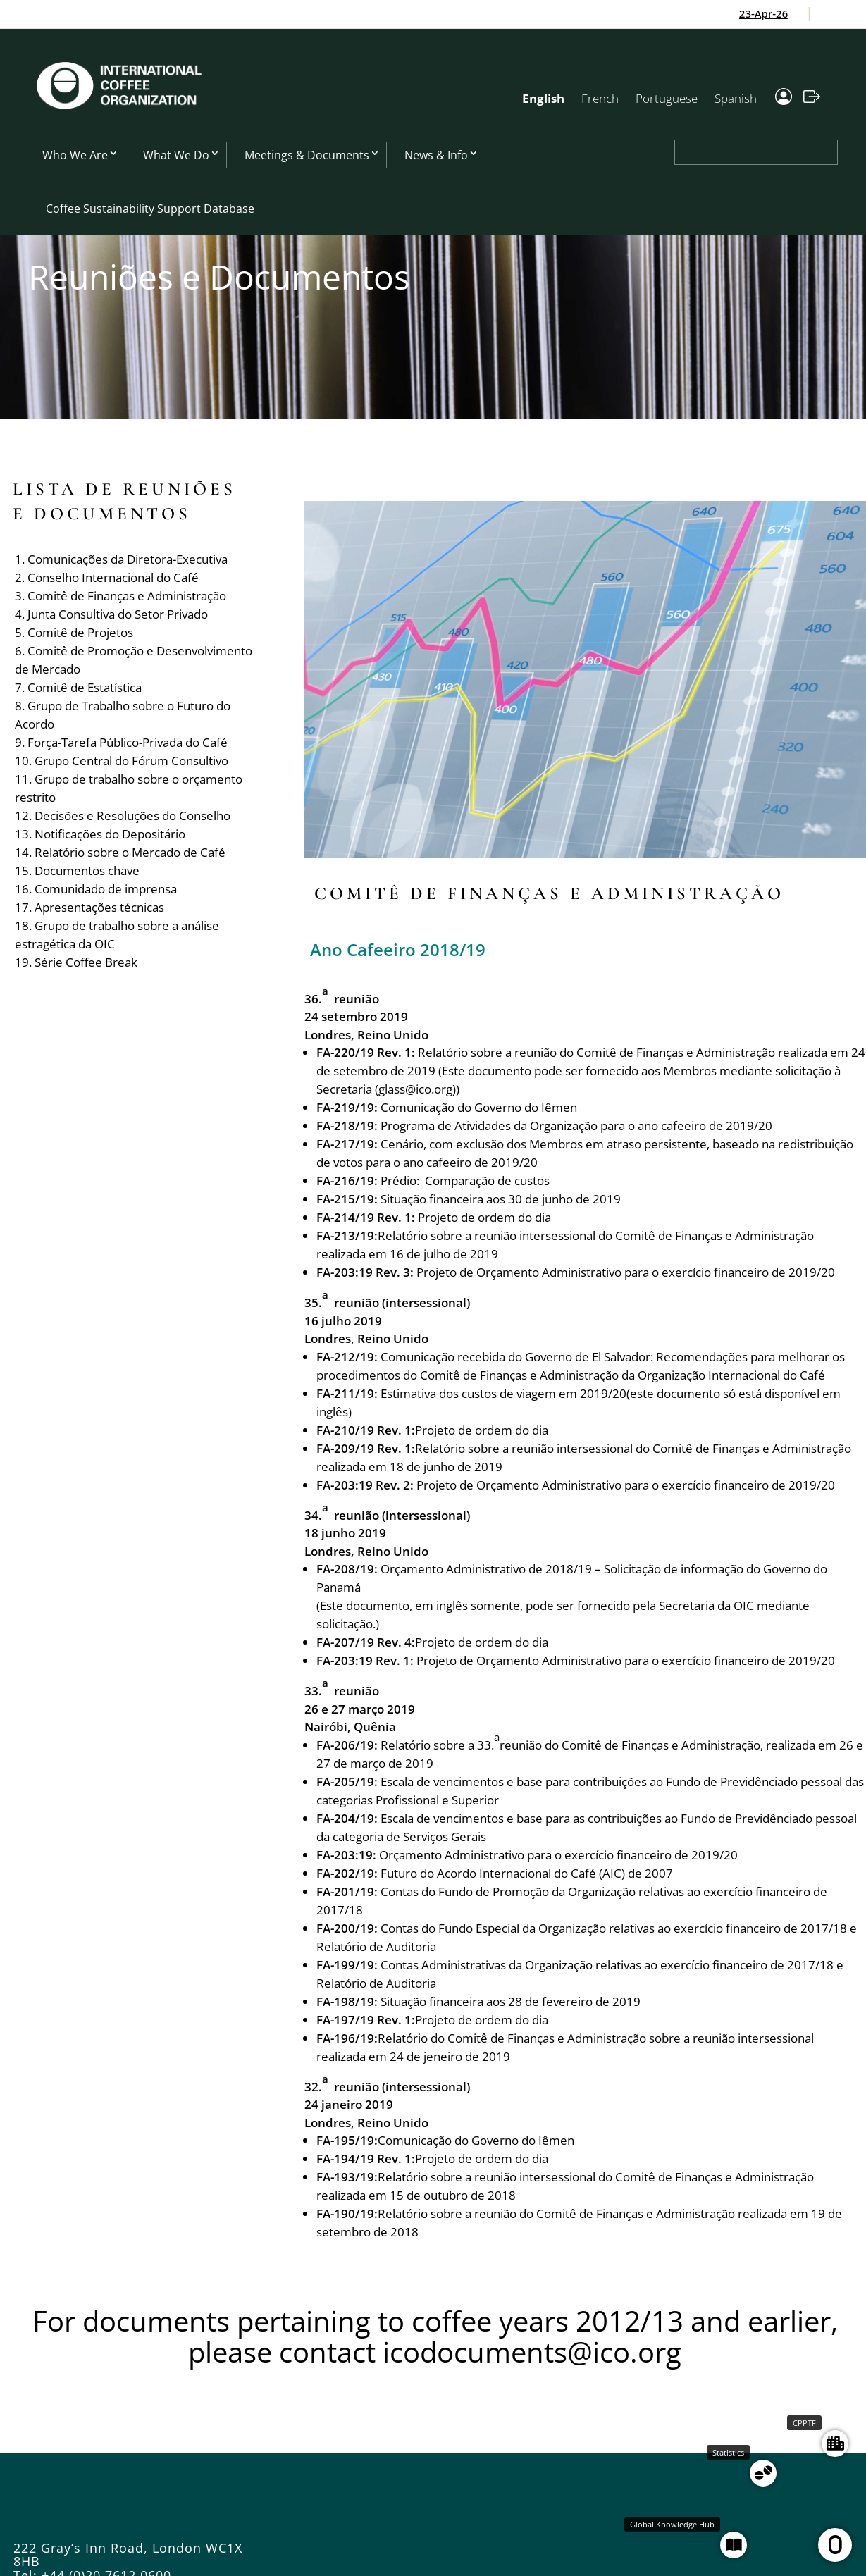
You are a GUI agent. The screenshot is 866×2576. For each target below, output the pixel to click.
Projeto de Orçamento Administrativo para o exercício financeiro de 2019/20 (625, 1272)
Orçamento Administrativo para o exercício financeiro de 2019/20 (558, 1855)
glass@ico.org (415, 1089)
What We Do (176, 155)
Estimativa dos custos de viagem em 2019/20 (503, 1393)
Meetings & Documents (307, 155)
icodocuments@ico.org (532, 2351)
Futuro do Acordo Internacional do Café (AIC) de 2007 (527, 1873)
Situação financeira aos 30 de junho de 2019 (501, 1199)
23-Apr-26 (782, 13)
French (600, 98)
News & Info (436, 155)
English (543, 98)
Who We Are (75, 155)
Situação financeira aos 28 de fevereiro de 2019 (511, 2001)
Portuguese (667, 98)
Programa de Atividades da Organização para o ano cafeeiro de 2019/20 (576, 1125)
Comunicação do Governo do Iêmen (479, 1107)
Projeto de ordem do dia (484, 1217)
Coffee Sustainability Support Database (150, 208)
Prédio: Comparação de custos (465, 1180)
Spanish (736, 98)
